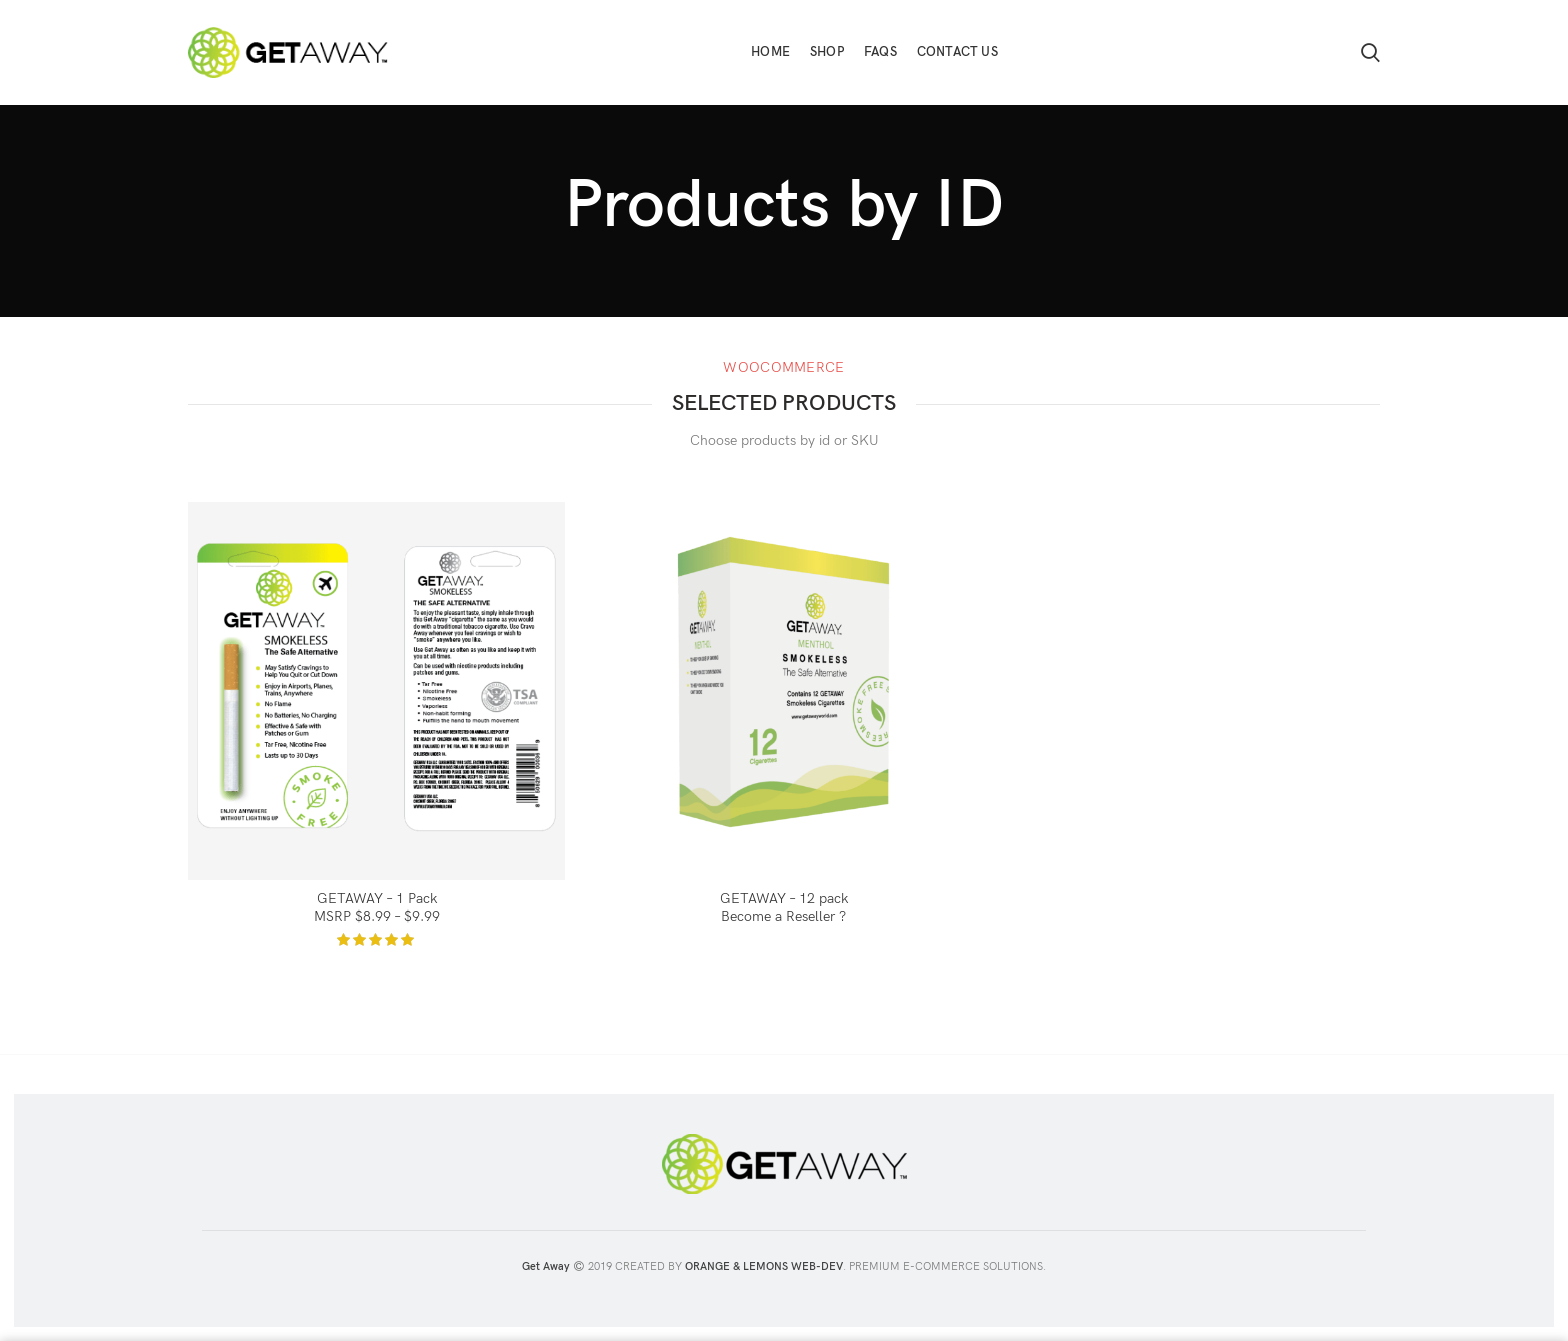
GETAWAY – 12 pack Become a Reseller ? (784, 907)
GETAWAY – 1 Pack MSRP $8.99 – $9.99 (377, 907)
